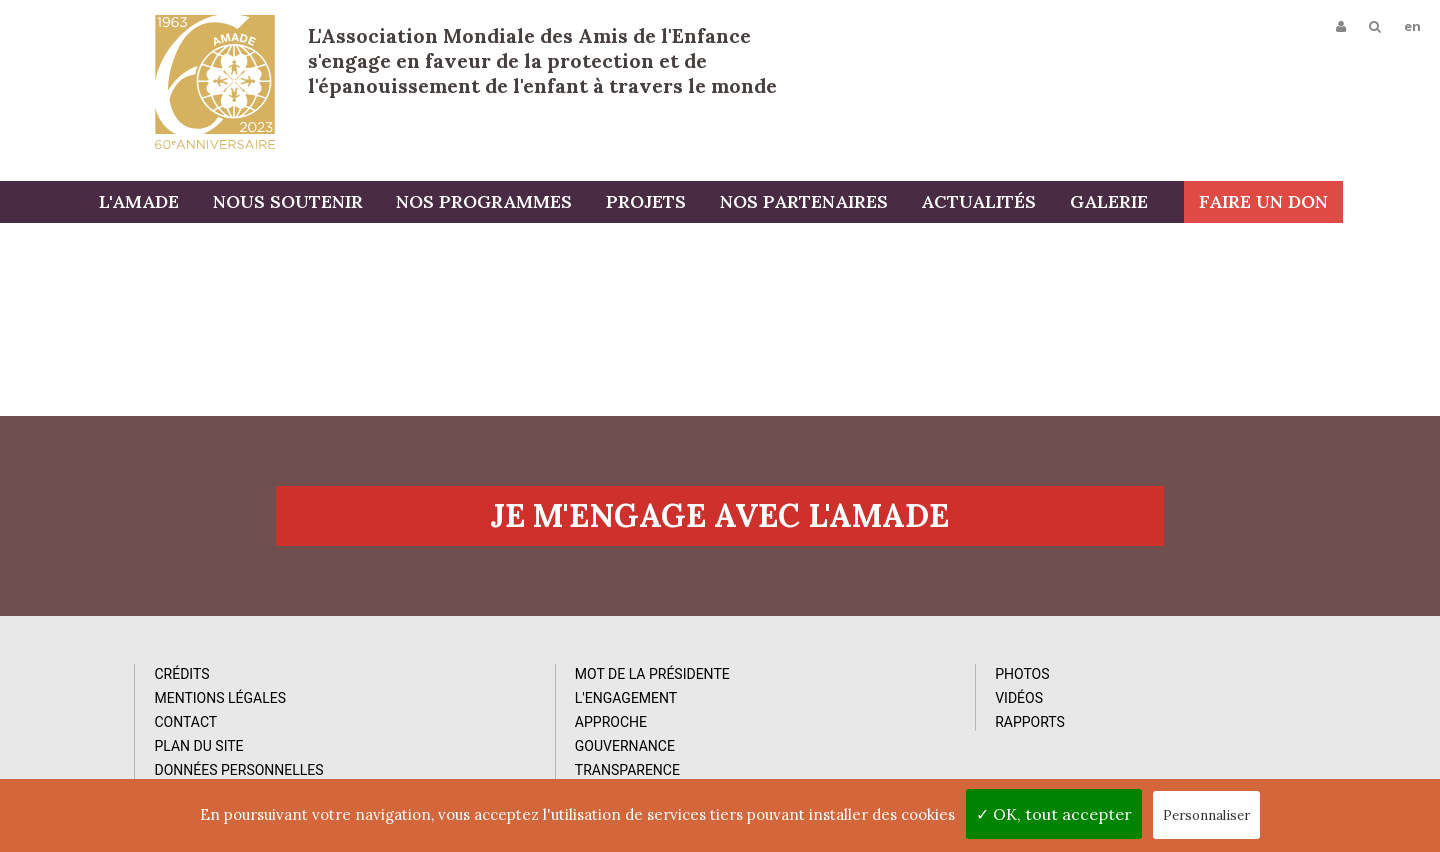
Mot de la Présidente (535, 687)
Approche (494, 735)
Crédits (147, 687)
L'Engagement (509, 711)
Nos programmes (539, 202)
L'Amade (215, 82)
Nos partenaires (857, 202)
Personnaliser (1206, 815)
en (1411, 27)
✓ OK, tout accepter (1054, 814)
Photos (823, 687)
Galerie (1161, 202)
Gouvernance (508, 759)
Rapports (831, 735)
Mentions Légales (186, 711)
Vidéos (820, 711)
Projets (700, 202)
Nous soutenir (343, 202)
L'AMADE (195, 202)
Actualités (1031, 202)
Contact (151, 735)
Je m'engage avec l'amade (720, 527)
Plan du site (164, 759)
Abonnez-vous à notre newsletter (1203, 678)
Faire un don (1360, 202)
